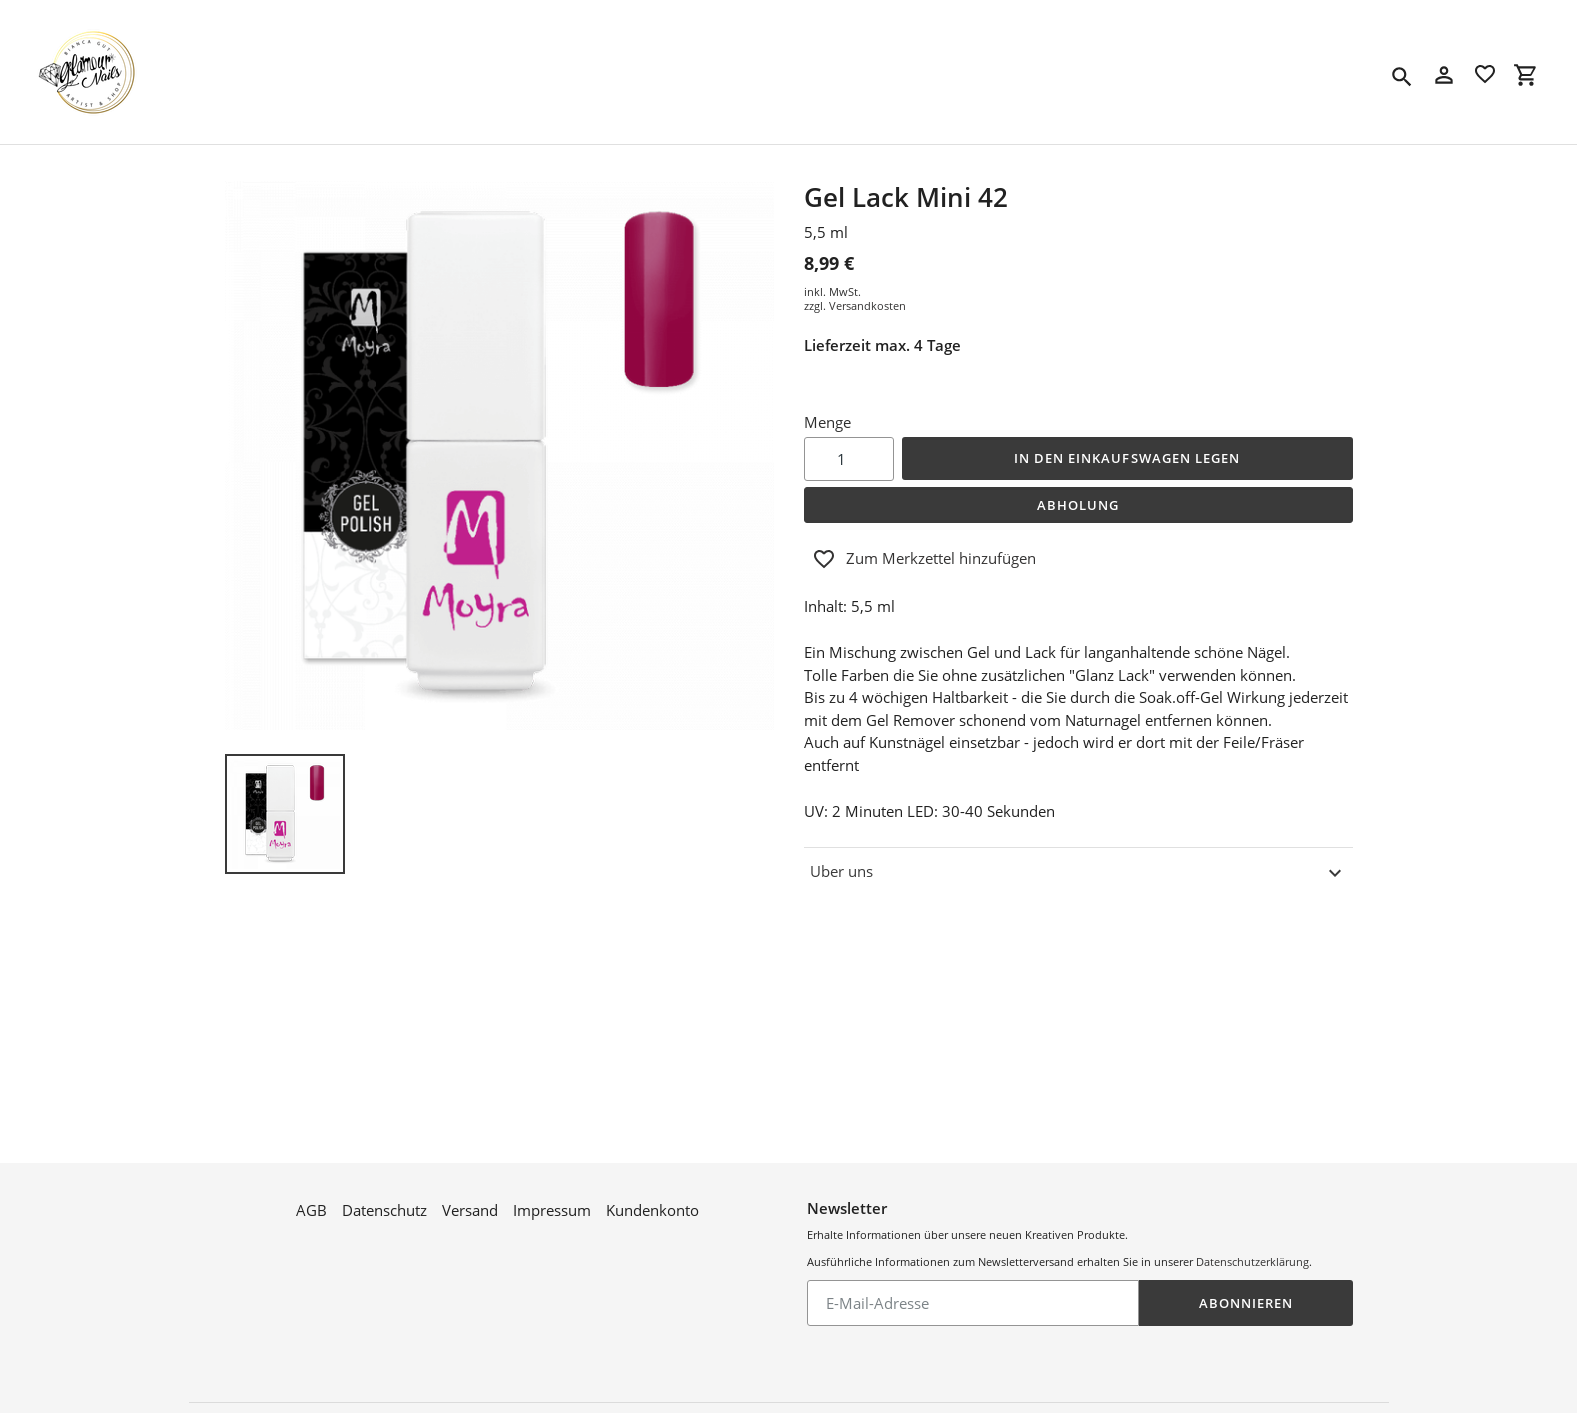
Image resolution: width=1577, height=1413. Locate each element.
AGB (311, 1193)
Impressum (552, 1193)
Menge (827, 422)
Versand (470, 1193)
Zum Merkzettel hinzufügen (924, 559)
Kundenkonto (652, 1193)
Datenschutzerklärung (1252, 1244)
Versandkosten (867, 305)
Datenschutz (384, 1193)
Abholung (1078, 505)
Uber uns (1078, 873)
